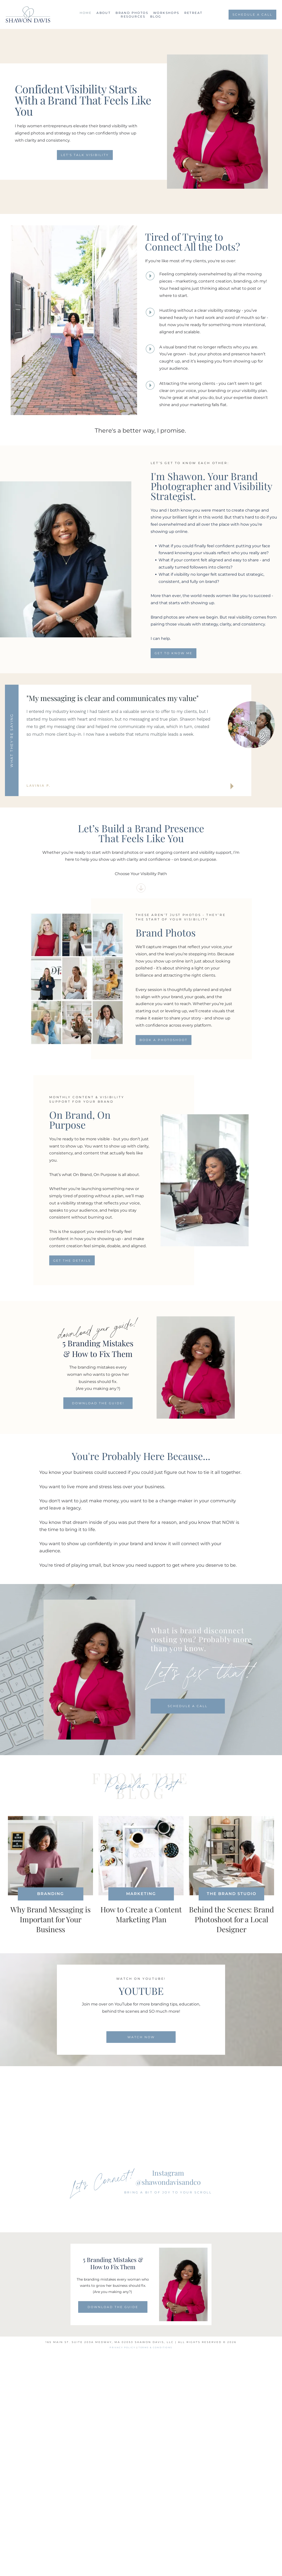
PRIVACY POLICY (122, 2347)
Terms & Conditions (155, 2347)
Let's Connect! (102, 2180)
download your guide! (98, 1328)
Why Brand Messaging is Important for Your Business (50, 1919)
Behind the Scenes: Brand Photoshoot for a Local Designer (231, 1919)
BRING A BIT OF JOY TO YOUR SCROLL (168, 2192)
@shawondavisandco (168, 2181)
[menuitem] (85, 13)
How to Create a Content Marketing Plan (141, 1914)
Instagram (168, 2172)
